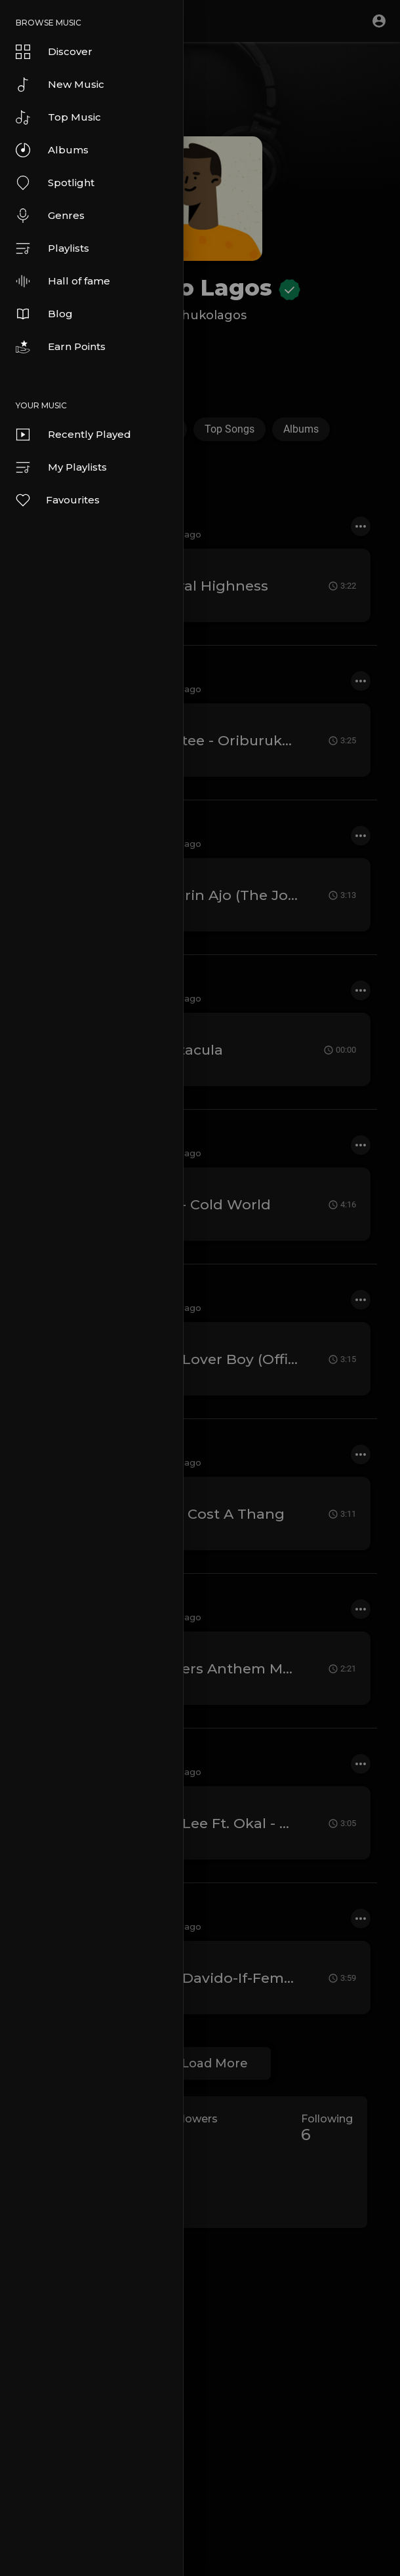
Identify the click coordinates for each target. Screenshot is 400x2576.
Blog (44, 314)
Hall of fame (63, 281)
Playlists (52, 248)
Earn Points (61, 347)
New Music (60, 84)
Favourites (57, 500)
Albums (52, 150)
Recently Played (73, 434)
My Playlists (61, 467)
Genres (50, 215)
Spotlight (55, 183)
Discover (54, 52)
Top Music (58, 117)
